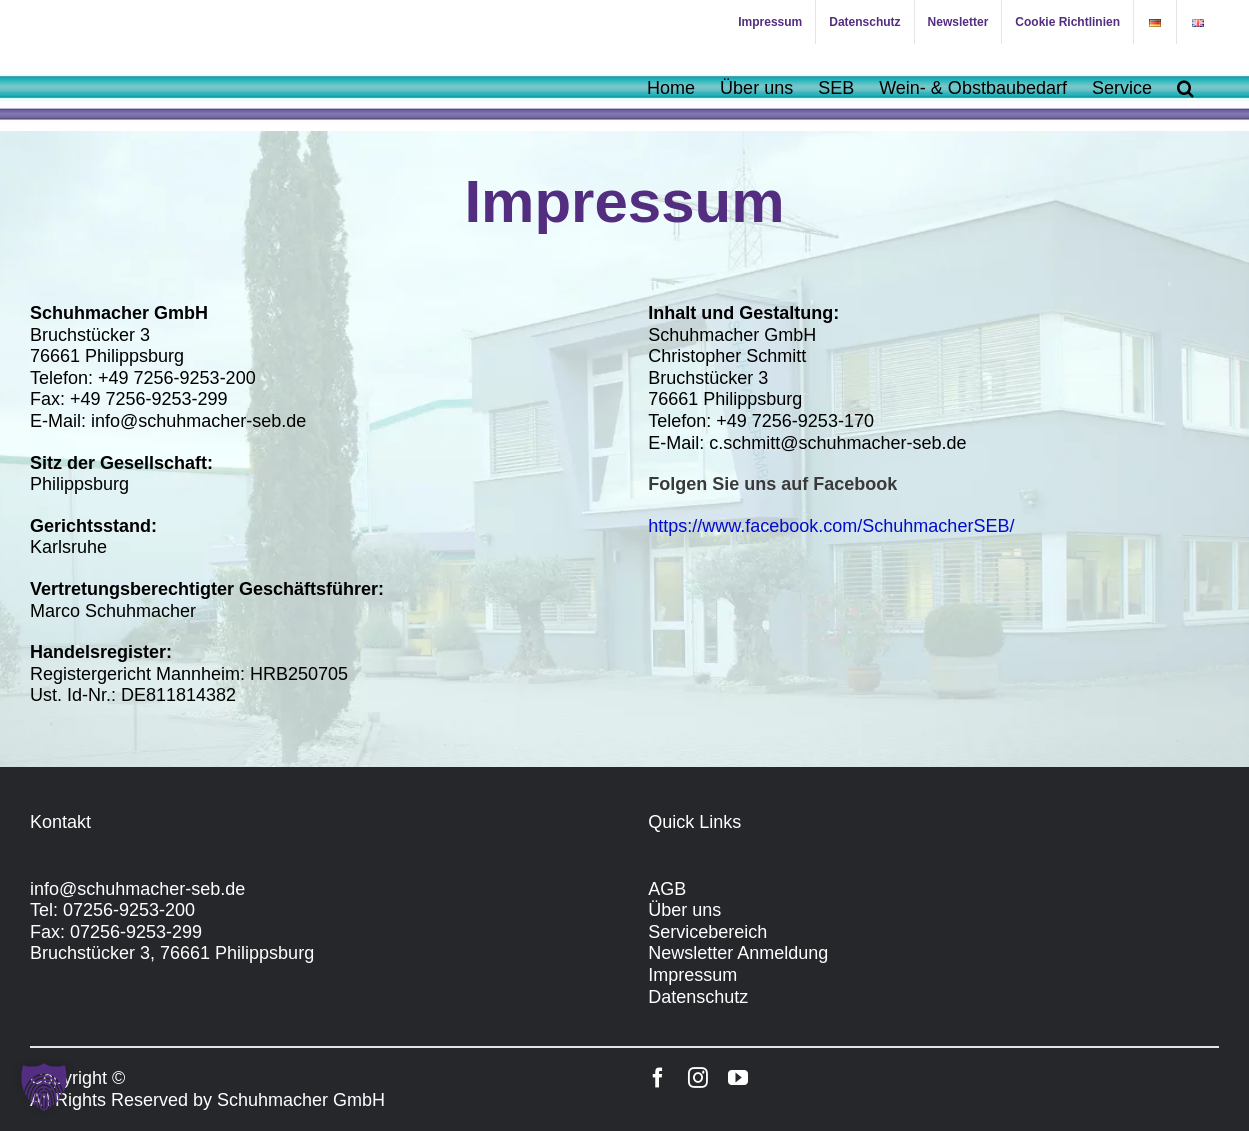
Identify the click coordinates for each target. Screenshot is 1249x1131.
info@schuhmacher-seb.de (137, 889)
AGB (667, 889)
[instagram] (698, 1078)
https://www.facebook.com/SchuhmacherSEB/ (831, 526)
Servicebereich (707, 932)
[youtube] (738, 1078)
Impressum (692, 975)
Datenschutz (698, 997)
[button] (1185, 87)
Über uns (684, 910)
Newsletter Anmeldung (738, 953)
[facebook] (658, 1078)
